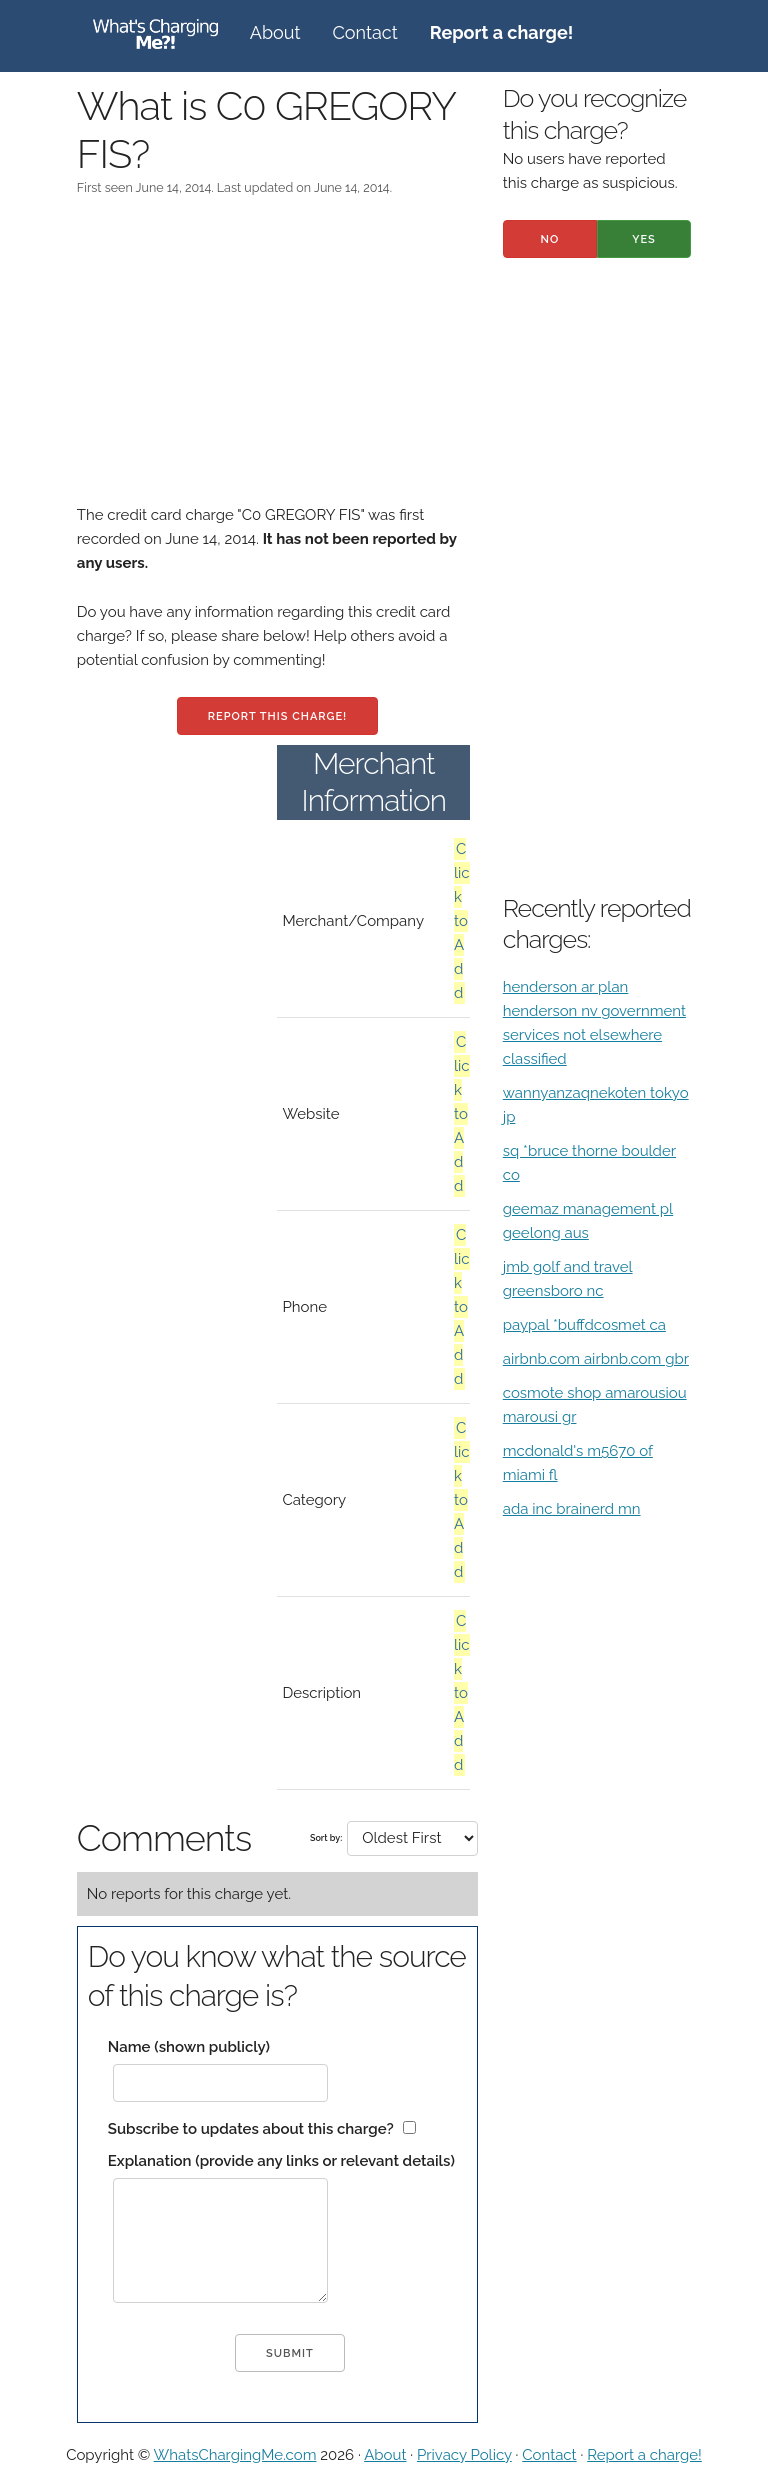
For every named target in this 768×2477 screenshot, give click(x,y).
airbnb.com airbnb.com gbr (596, 1359)
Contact (365, 32)
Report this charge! (277, 716)
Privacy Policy (464, 2455)
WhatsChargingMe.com (235, 2455)
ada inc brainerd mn (572, 1509)
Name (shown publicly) (189, 2047)
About (275, 32)
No (549, 239)
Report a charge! (644, 2455)
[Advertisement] (277, 363)
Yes (644, 239)
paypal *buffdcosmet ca (584, 1325)
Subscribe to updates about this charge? (251, 2129)
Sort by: (326, 1838)
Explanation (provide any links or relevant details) (281, 2161)
